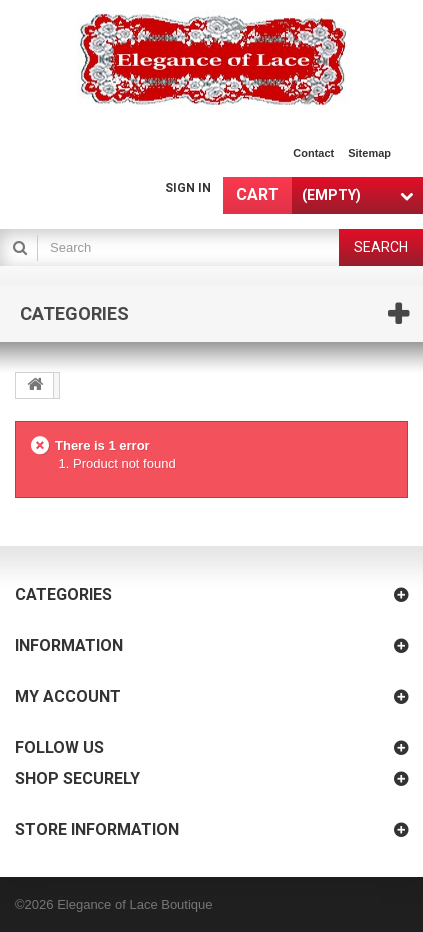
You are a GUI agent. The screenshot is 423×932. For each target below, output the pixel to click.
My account (68, 696)
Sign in (188, 188)
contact (313, 153)
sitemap (369, 153)
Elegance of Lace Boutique (134, 904)
